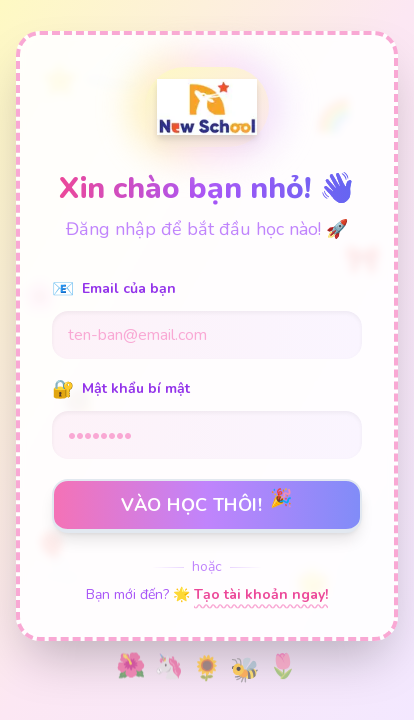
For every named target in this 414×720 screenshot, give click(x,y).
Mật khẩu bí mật (121, 389)
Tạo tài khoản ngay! (261, 594)
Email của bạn (114, 289)
